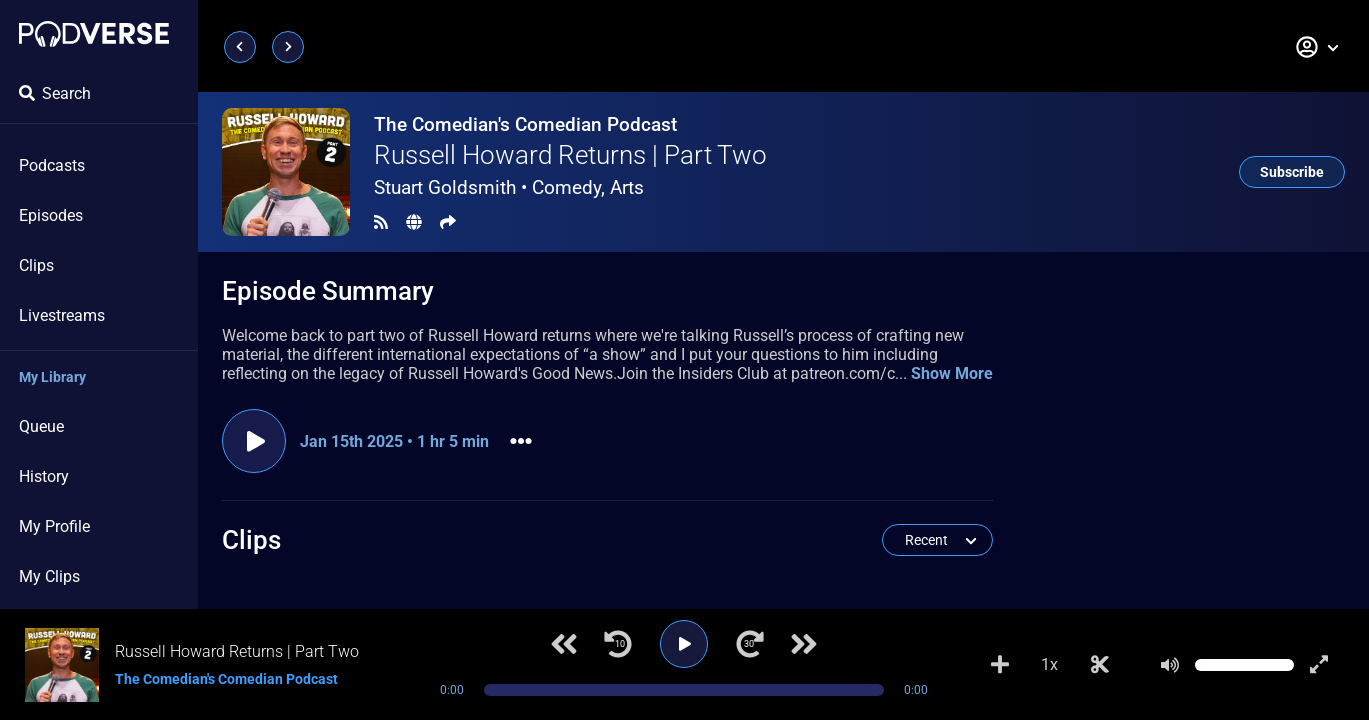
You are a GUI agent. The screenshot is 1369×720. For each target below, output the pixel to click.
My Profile (54, 526)
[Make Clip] (1100, 665)
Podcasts (52, 165)
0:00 (452, 690)
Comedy (566, 187)
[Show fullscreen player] (1319, 665)
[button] (1318, 47)
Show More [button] (952, 373)
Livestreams (62, 315)
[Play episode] (254, 441)
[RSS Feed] (381, 222)
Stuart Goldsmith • (509, 187)
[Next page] (288, 47)
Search (55, 93)
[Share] (448, 222)
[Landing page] (94, 34)
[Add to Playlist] (1000, 665)
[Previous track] (564, 644)
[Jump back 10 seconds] (618, 644)
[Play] (684, 644)
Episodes (51, 215)
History (44, 476)
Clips (36, 265)
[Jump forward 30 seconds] (750, 644)
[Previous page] (240, 47)
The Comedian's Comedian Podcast (525, 124)
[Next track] (804, 644)
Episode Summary (328, 291)
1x (1049, 664)
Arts (627, 187)
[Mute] (1170, 665)
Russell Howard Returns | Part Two (570, 155)
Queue (41, 426)
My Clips (49, 576)
